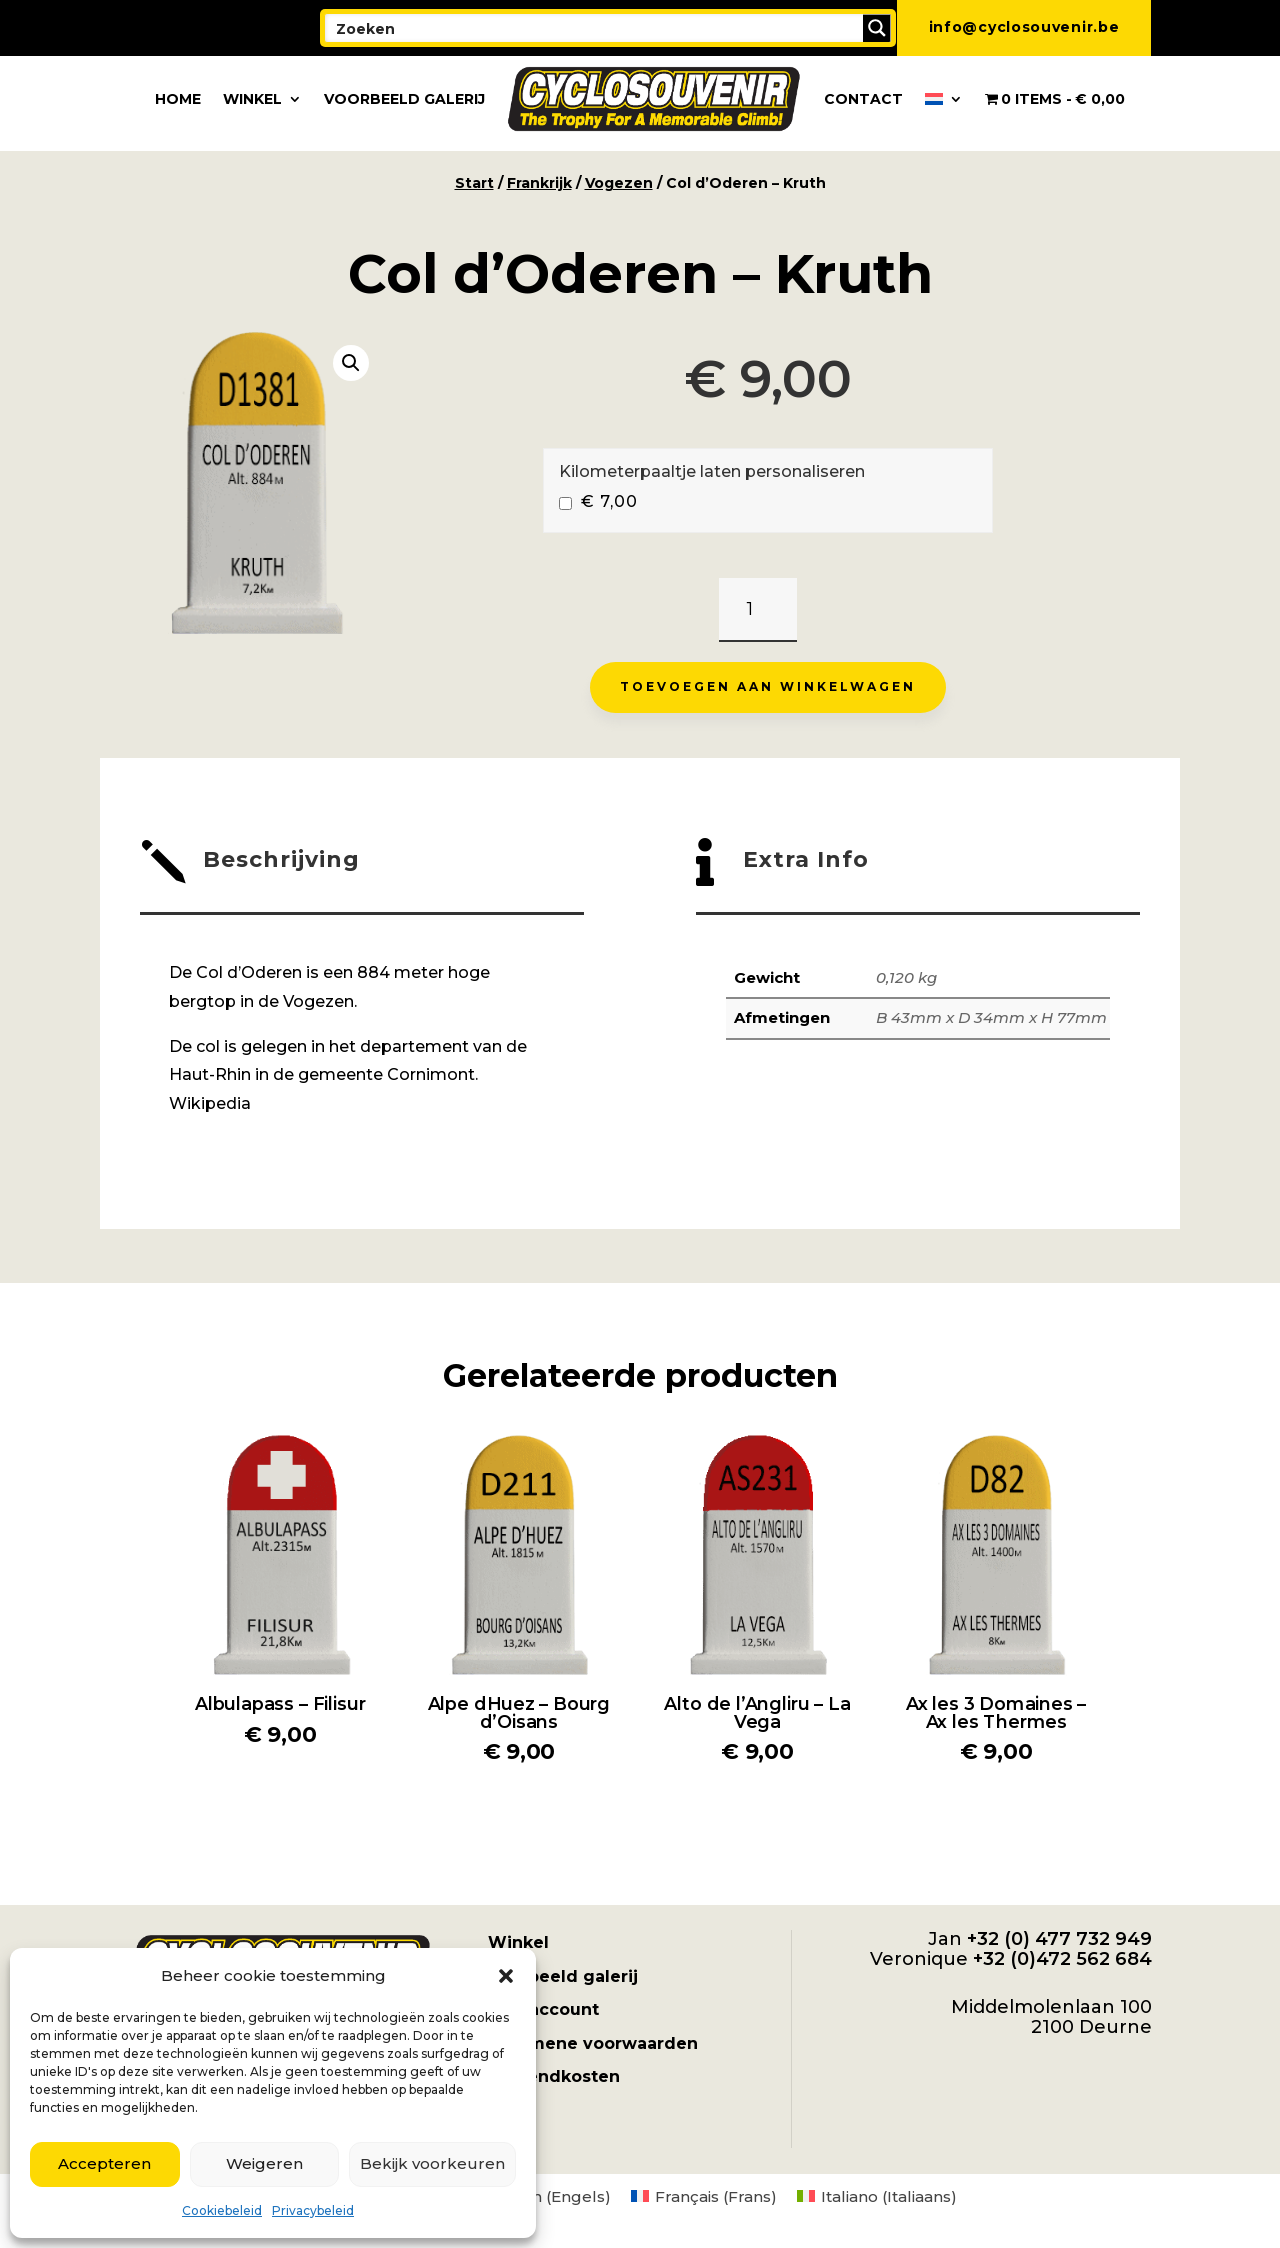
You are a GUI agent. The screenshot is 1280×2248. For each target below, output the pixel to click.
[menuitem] (944, 99)
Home (178, 99)
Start (474, 183)
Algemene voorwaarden (593, 2043)
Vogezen (619, 183)
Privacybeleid (313, 2210)
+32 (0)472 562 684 (1062, 1959)
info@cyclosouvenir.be (1024, 27)
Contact (863, 99)
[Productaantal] (757, 610)
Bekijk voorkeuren (432, 2163)
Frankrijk (539, 183)
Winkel (252, 99)
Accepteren (104, 2163)
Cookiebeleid (222, 2210)
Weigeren (264, 2163)
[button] (506, 1976)
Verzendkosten (554, 2076)
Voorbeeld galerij (404, 99)
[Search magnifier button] (877, 28)
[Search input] (595, 28)
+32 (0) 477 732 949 (1059, 1939)
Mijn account (543, 2009)
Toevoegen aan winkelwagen (768, 686)
